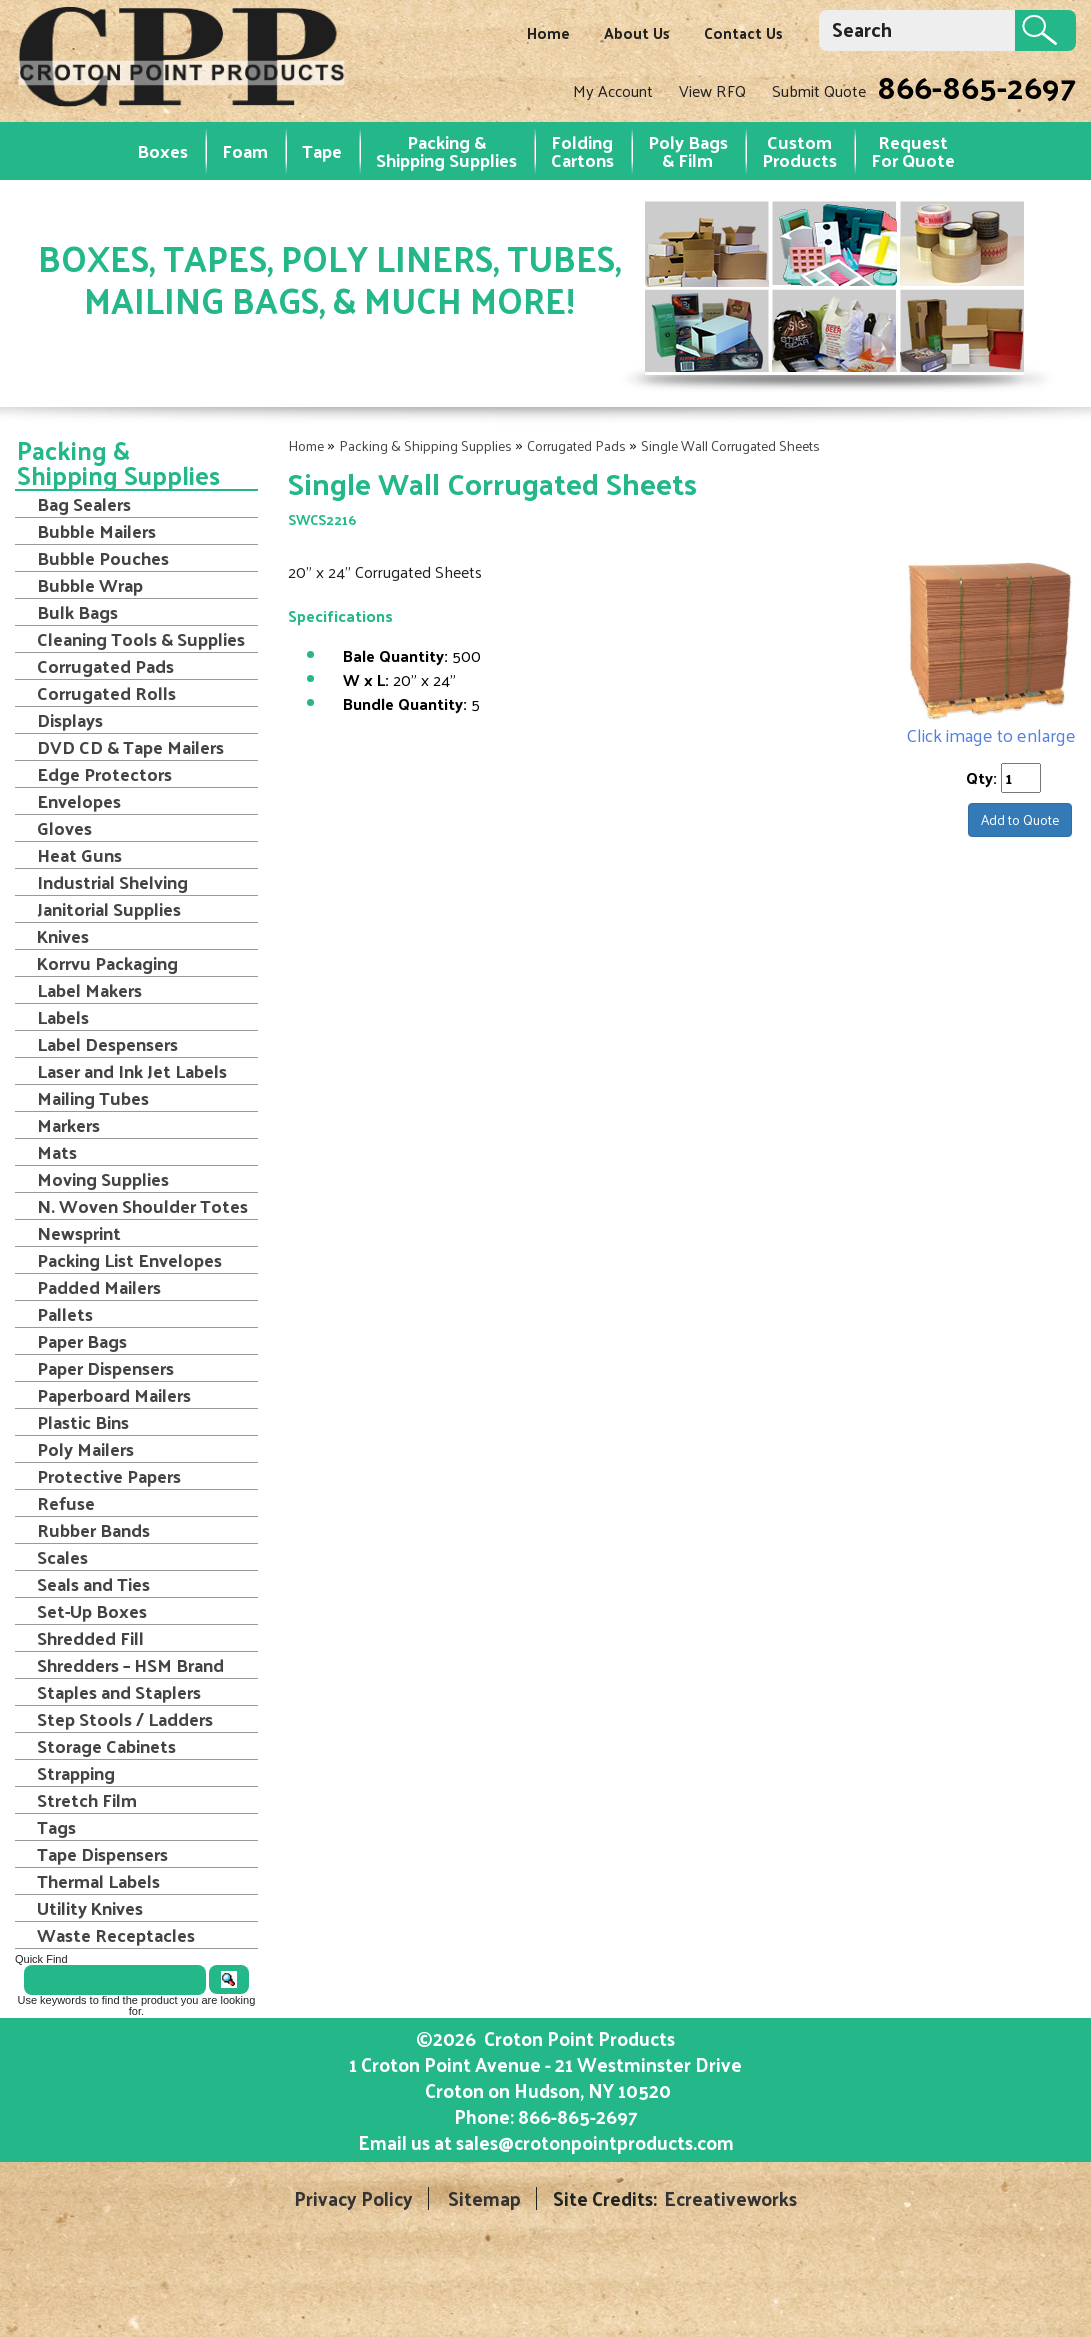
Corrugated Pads (576, 445)
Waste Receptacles (116, 1935)
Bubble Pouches (103, 558)
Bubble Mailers (96, 531)
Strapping (76, 1773)
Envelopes (79, 801)
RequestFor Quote (913, 150)
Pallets (65, 1314)
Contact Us (743, 32)
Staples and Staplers (119, 1692)
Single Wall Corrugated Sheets (730, 445)
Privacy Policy (353, 2198)
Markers (68, 1125)
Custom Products (799, 150)
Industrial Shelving (112, 882)
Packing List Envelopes (129, 1260)
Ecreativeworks (730, 2198)
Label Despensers (107, 1044)
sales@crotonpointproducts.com (595, 2142)
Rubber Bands (93, 1530)
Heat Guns (79, 855)
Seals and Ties (93, 1584)
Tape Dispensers (102, 1854)
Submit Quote (819, 90)
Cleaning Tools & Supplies (141, 639)
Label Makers (89, 990)
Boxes (162, 150)
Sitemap (484, 2198)
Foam (245, 150)
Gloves (64, 828)
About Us (637, 32)
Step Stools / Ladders (125, 1719)
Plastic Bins (83, 1422)
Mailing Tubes (93, 1098)
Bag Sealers (84, 504)
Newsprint (79, 1233)
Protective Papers (109, 1476)
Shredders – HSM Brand (130, 1665)
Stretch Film (87, 1800)
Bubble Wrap (90, 585)
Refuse (66, 1503)
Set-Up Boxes (92, 1611)
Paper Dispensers (105, 1368)
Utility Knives (90, 1908)
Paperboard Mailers (114, 1395)
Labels (63, 1017)
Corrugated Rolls (106, 693)
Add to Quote (1020, 819)
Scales (62, 1557)
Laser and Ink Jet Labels (132, 1071)
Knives (63, 936)
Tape (322, 150)
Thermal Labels (98, 1881)
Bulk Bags (77, 612)
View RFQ (712, 90)
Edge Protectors (104, 774)
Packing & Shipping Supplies (446, 150)
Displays (70, 720)
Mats (57, 1152)
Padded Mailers (99, 1287)
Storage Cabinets (106, 1746)
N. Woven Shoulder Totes (142, 1206)
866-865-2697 (976, 86)
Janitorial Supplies (109, 909)
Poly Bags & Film (688, 150)
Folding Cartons (582, 150)
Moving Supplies (103, 1179)
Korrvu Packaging (107, 963)
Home (548, 32)
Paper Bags (82, 1341)
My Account (613, 90)
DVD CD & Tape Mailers (130, 747)
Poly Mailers (85, 1449)
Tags (56, 1827)
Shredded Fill (90, 1638)
